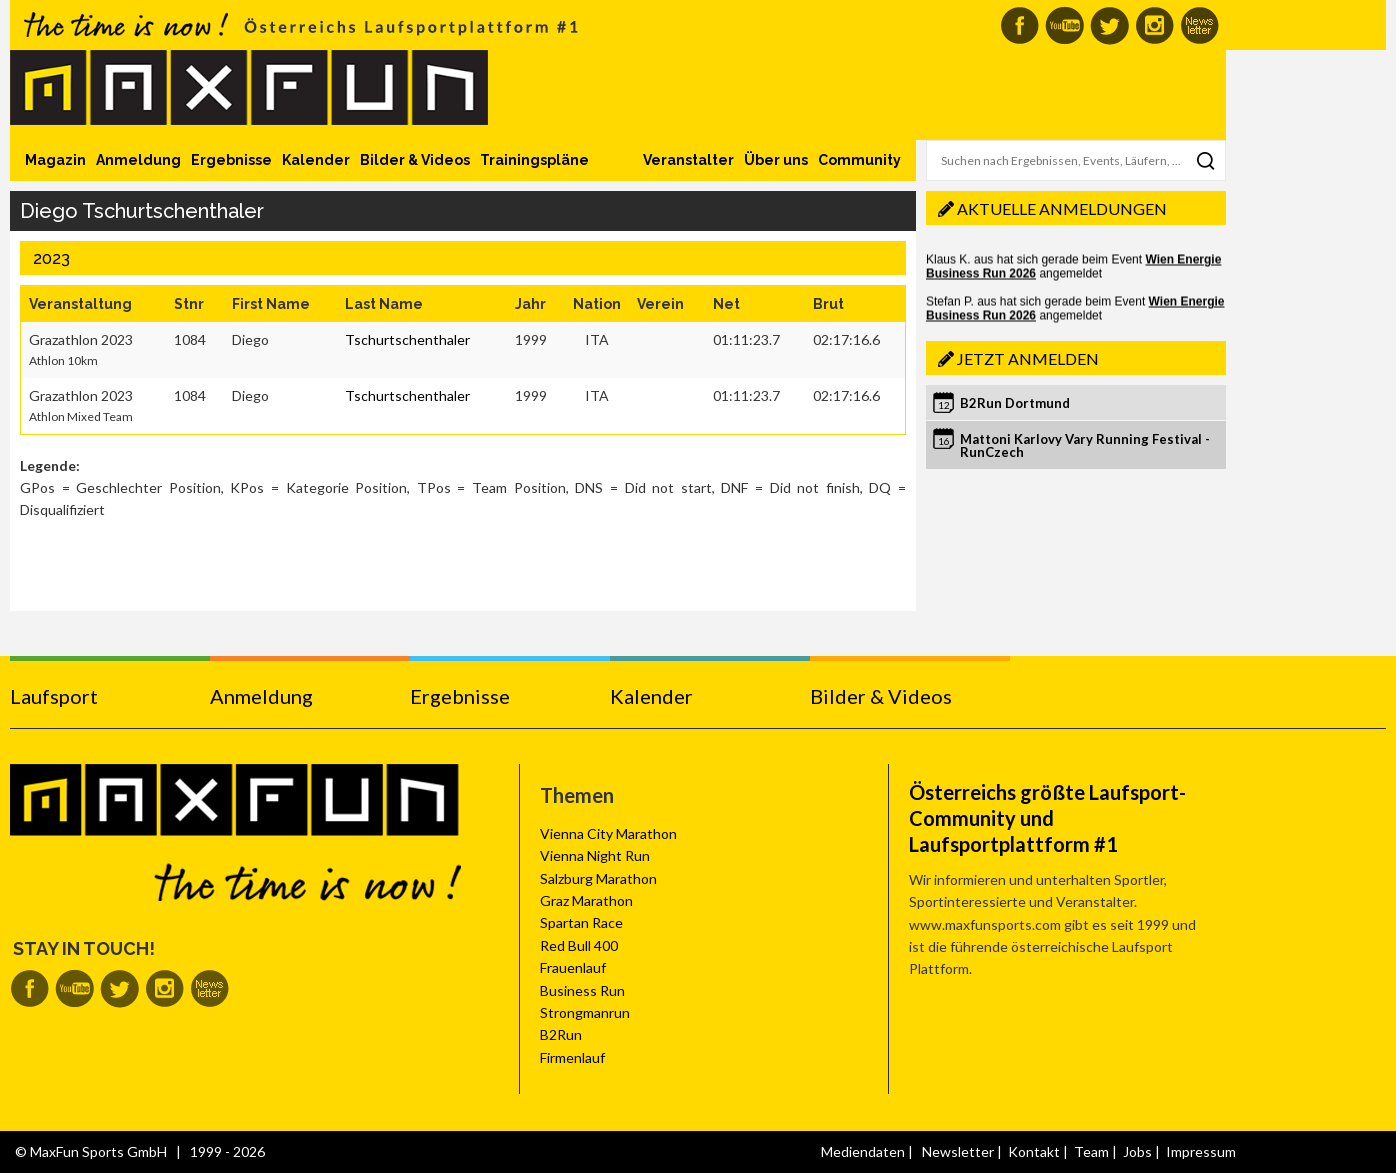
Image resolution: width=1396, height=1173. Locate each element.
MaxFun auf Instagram (1154, 25)
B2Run (561, 1034)
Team (1091, 1151)
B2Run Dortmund (1015, 403)
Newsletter (958, 1151)
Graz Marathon (586, 900)
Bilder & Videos (415, 160)
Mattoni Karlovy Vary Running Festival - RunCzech (1085, 445)
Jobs (1137, 1151)
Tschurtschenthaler (407, 339)
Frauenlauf (573, 967)
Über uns (776, 160)
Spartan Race (581, 922)
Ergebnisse (231, 160)
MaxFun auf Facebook (1019, 25)
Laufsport (54, 696)
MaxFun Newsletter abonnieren (1199, 25)
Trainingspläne (534, 160)
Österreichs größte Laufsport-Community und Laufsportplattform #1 (1047, 818)
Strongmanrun (585, 1012)
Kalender (316, 160)
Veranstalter (688, 160)
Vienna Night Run (595, 855)
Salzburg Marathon (598, 878)
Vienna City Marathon (608, 833)
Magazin (55, 160)
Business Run (582, 990)
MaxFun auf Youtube (1064, 25)
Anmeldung (138, 160)
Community (859, 160)
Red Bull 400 (579, 945)
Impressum (1201, 1151)
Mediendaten (863, 1151)
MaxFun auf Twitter (1109, 25)
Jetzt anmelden (1028, 358)
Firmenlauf (572, 1057)
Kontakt (1034, 1151)
